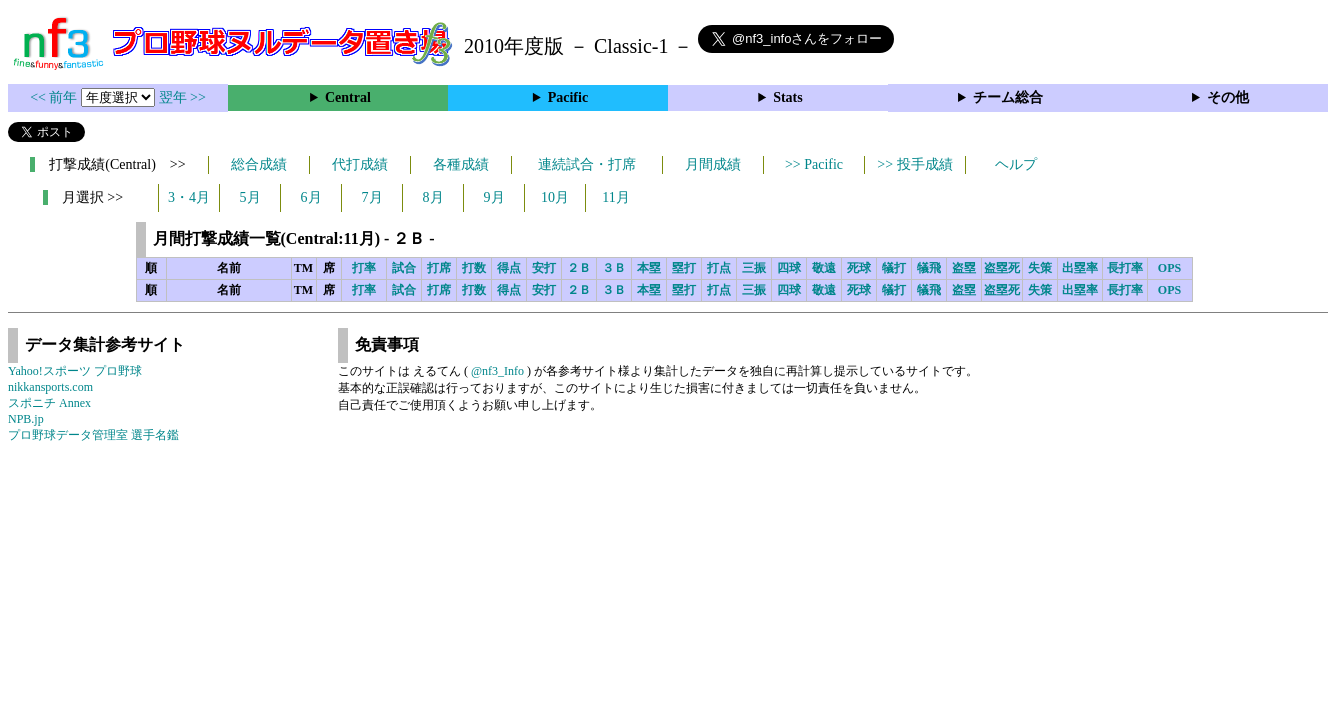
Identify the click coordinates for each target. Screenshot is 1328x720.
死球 (859, 268)
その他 (1228, 97)
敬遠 (824, 268)
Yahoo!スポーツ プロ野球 (75, 371)
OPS (1169, 268)
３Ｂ (614, 268)
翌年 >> (182, 97)
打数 (474, 268)
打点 (719, 268)
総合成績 (259, 164)
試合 (404, 268)
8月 (433, 197)
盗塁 (964, 268)
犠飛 (929, 268)
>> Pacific (814, 164)
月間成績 (713, 164)
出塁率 (1080, 268)
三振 (754, 268)
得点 (509, 268)
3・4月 (189, 197)
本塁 (649, 268)
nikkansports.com (50, 387)
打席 (439, 268)
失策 (1040, 268)
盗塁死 (1002, 268)
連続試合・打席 (587, 164)
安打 (544, 268)
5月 (250, 197)
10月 (555, 197)
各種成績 (461, 164)
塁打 (684, 268)
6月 (311, 197)
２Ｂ (579, 268)
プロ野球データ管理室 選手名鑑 (93, 435)
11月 (615, 197)
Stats (788, 97)
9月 (494, 197)
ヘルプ (1016, 164)
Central (348, 97)
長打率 (1125, 268)
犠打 (894, 268)
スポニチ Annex (49, 403)
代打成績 (360, 164)
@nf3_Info (497, 371)
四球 (789, 268)
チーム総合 (1008, 97)
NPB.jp (26, 419)
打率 (364, 268)
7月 (372, 197)
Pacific (568, 97)
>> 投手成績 (914, 164)
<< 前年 (55, 97)
